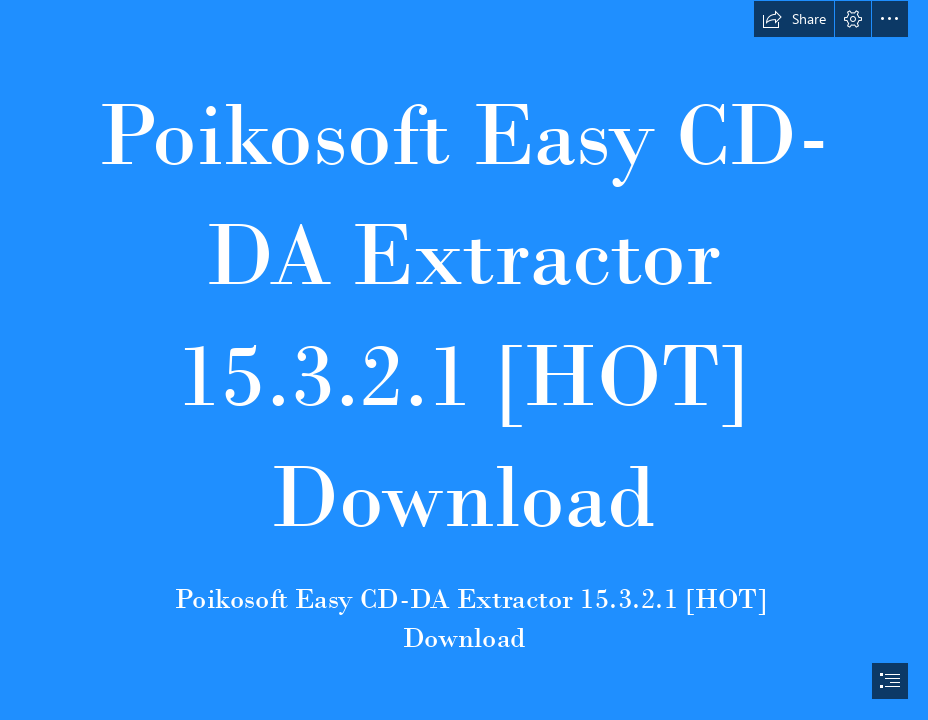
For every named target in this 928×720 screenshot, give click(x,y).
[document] (464, 360)
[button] (794, 19)
